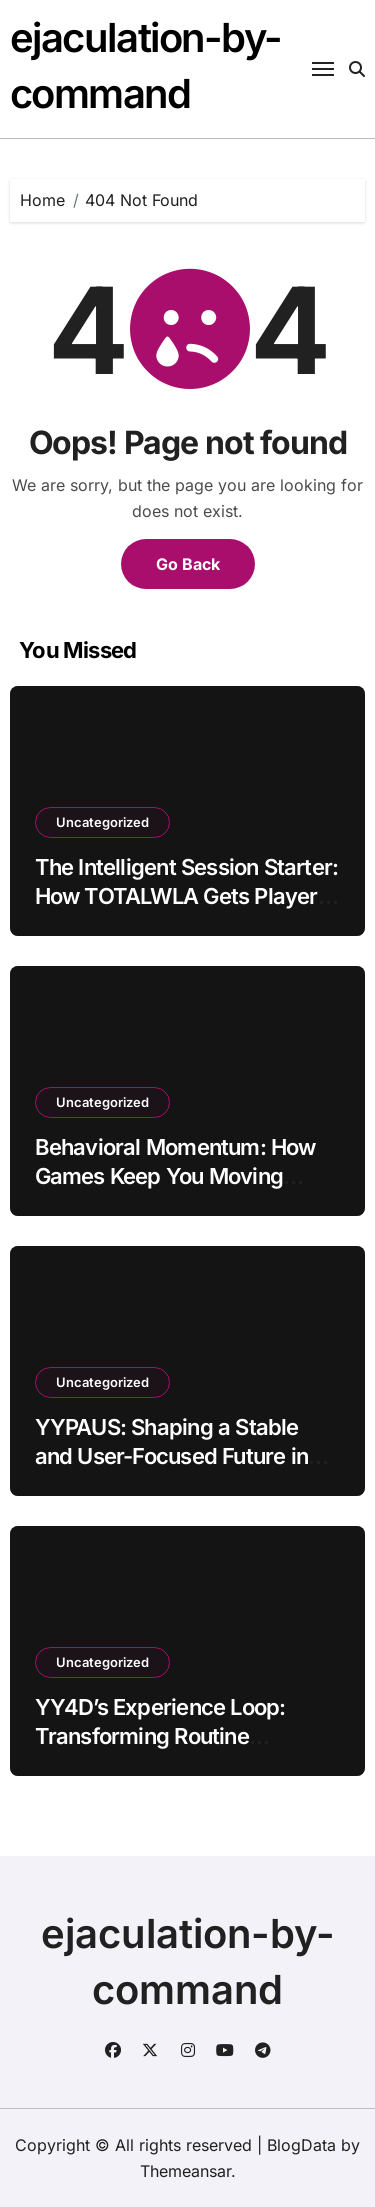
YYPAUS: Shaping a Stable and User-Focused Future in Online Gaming (171, 1455)
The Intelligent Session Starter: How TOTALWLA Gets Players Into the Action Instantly (187, 895)
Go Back (188, 564)
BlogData (301, 2145)
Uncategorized (102, 822)
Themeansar (185, 2171)
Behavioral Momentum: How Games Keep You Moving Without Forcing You (175, 1175)
